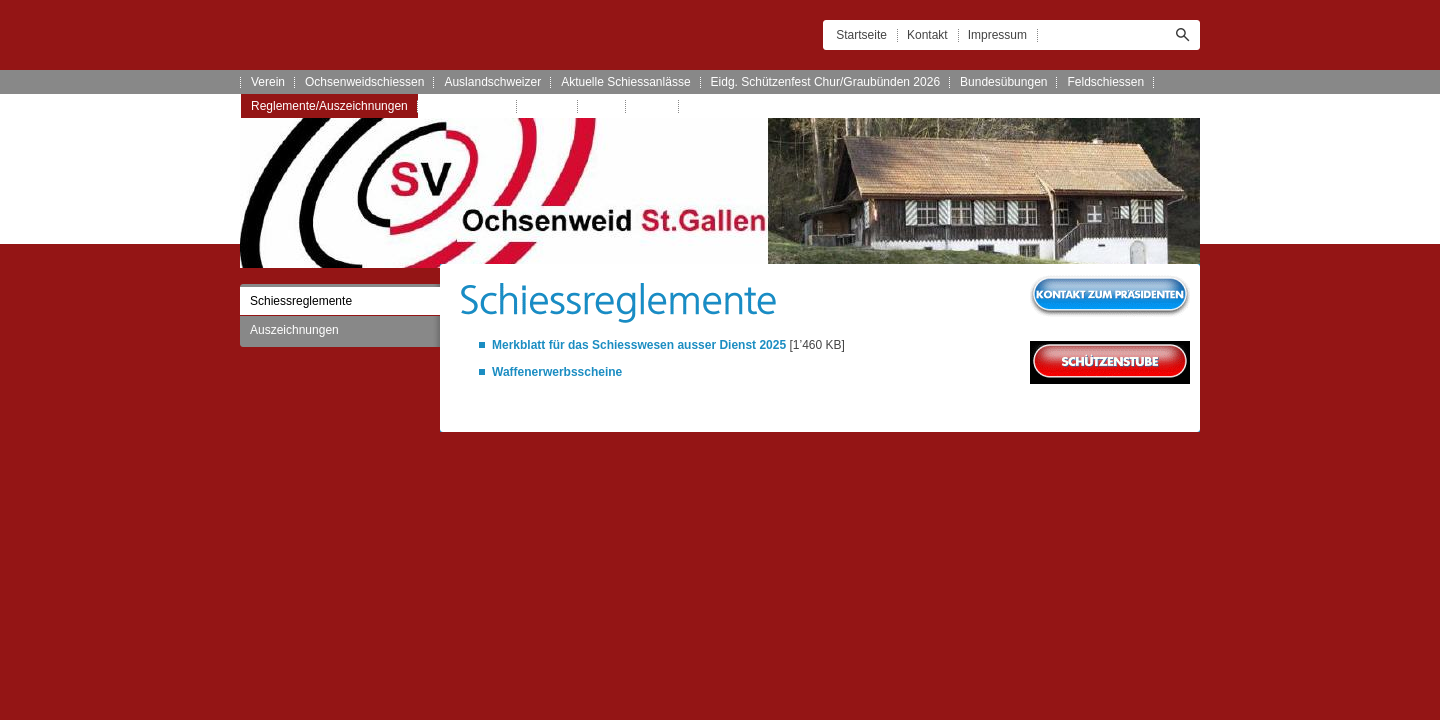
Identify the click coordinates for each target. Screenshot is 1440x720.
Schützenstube (467, 106)
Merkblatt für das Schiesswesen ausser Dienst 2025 (639, 345)
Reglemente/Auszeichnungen (329, 106)
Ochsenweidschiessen (364, 82)
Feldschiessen (1105, 82)
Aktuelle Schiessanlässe (625, 82)
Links (602, 106)
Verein (268, 82)
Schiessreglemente (301, 301)
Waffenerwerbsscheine (557, 372)
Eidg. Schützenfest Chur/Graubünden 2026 (826, 82)
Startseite (861, 35)
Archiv (652, 106)
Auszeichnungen (294, 330)
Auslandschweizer (492, 82)
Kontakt (927, 35)
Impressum (997, 35)
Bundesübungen (1003, 82)
